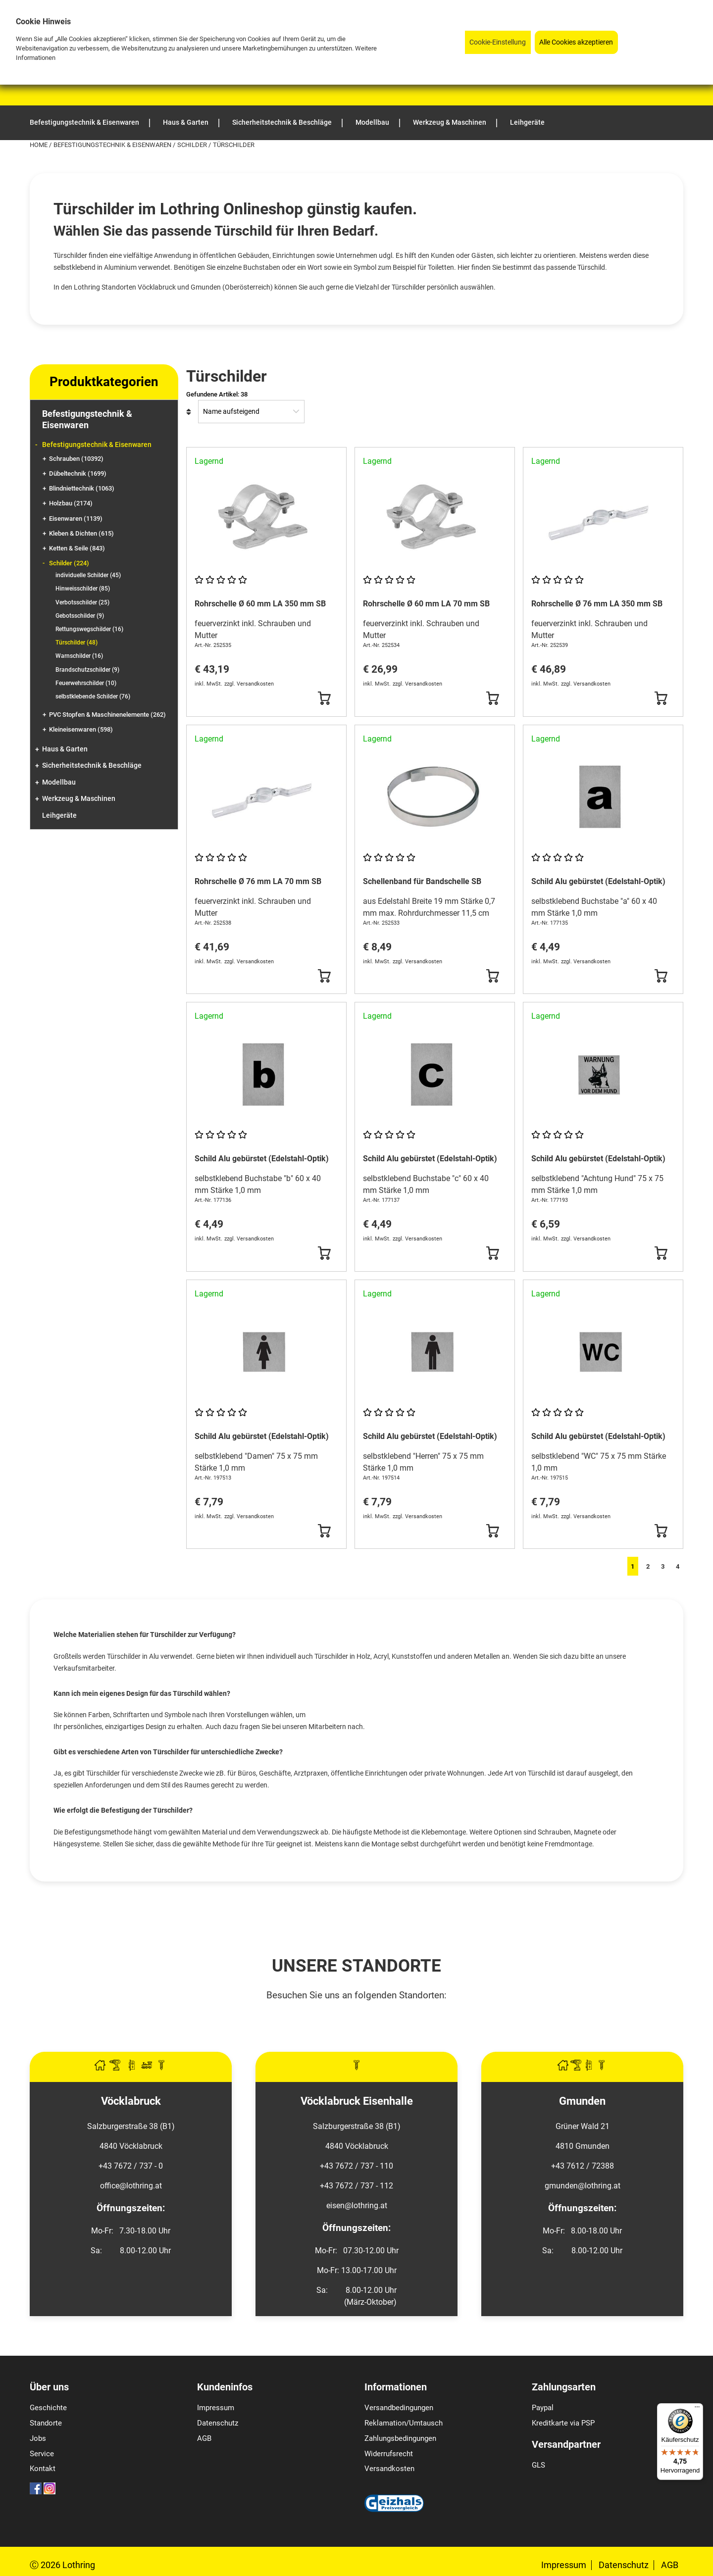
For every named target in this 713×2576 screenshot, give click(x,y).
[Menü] (697, 2409)
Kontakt (42, 2468)
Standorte (46, 2423)
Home (39, 145)
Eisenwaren (75, 518)
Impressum (215, 2407)
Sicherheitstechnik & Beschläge (92, 765)
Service (42, 2453)
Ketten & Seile (77, 548)
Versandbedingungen (398, 2407)
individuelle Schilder (88, 575)
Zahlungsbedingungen (400, 2438)
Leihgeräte (59, 815)
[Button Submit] (324, 698)
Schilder (192, 145)
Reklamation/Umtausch (403, 2423)
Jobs (38, 2438)
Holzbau (71, 503)
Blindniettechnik (81, 488)
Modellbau (59, 782)
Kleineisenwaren (81, 729)
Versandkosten (389, 2468)
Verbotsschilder (82, 602)
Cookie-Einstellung (497, 42)
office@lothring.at (131, 2185)
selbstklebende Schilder (92, 696)
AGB (204, 2438)
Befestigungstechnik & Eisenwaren (113, 145)
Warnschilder (79, 655)
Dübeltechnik (77, 473)
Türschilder (76, 642)
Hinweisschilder (82, 588)
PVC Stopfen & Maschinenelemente (107, 714)
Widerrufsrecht (388, 2453)
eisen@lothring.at (356, 2205)
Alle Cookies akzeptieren (576, 42)
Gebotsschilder (79, 615)
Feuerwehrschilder (85, 683)
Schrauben (76, 458)
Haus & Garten (65, 749)
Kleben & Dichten (81, 533)
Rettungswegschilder (89, 629)
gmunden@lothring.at (582, 2185)
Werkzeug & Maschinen (78, 798)
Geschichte (48, 2407)
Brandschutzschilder (87, 669)
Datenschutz (217, 2423)
